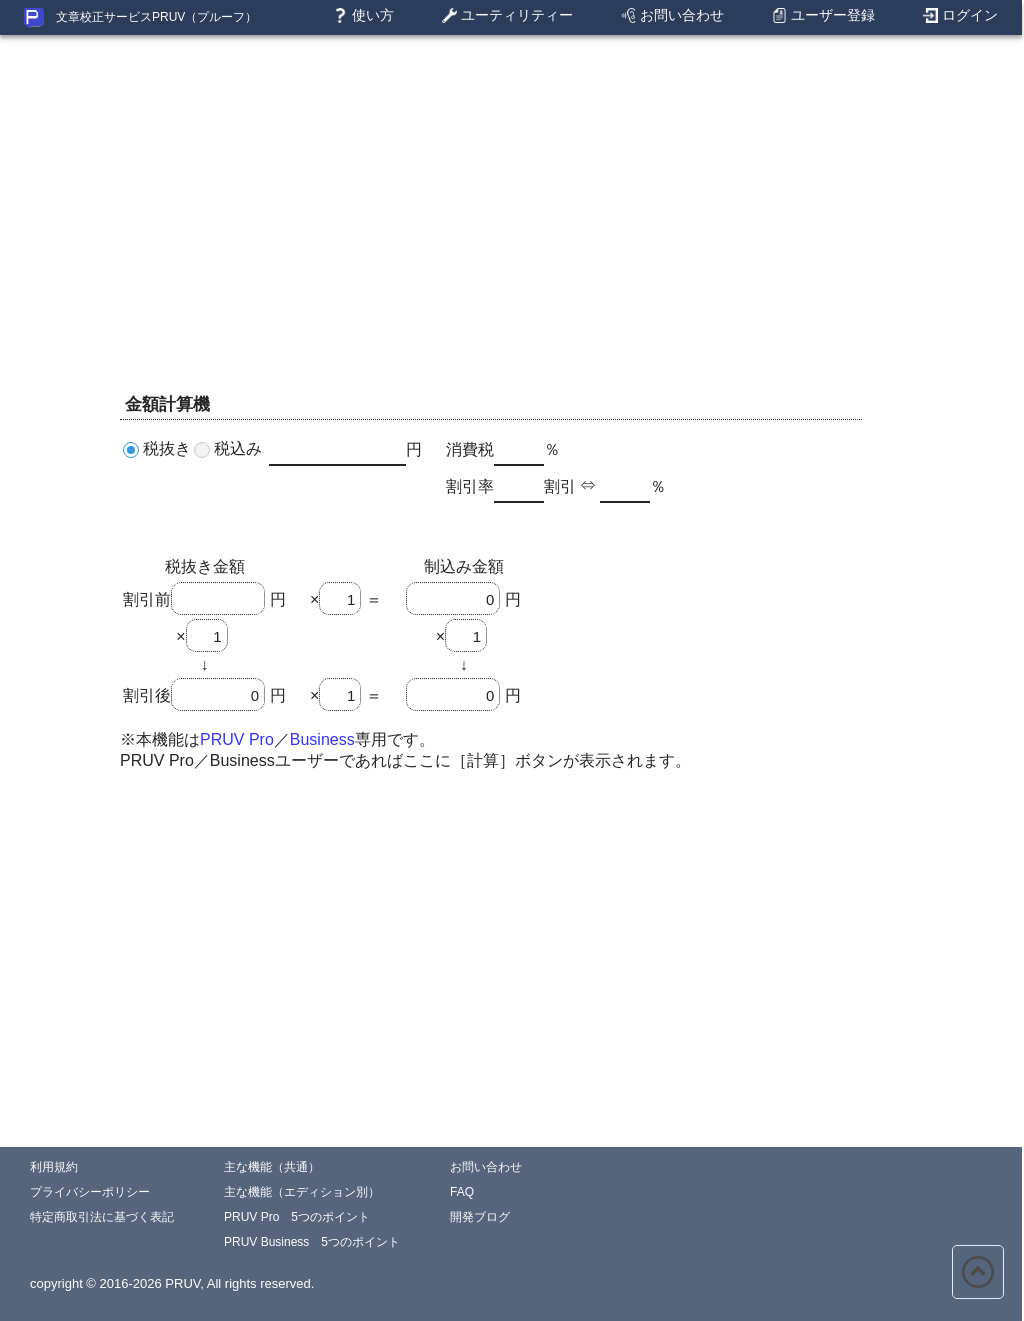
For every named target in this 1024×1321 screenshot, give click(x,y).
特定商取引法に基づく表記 (102, 1217)
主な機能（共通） (272, 1167)
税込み (238, 448)
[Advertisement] (511, 175)
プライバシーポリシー (90, 1192)
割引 (560, 486)
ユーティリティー (507, 16)
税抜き (167, 448)
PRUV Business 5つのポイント (312, 1242)
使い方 (363, 16)
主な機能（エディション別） (302, 1192)
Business (322, 739)
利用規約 (54, 1167)
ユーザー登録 (823, 16)
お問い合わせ (672, 16)
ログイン (960, 16)
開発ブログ (480, 1217)
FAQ (462, 1192)
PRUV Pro (237, 739)
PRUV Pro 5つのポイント (297, 1217)
